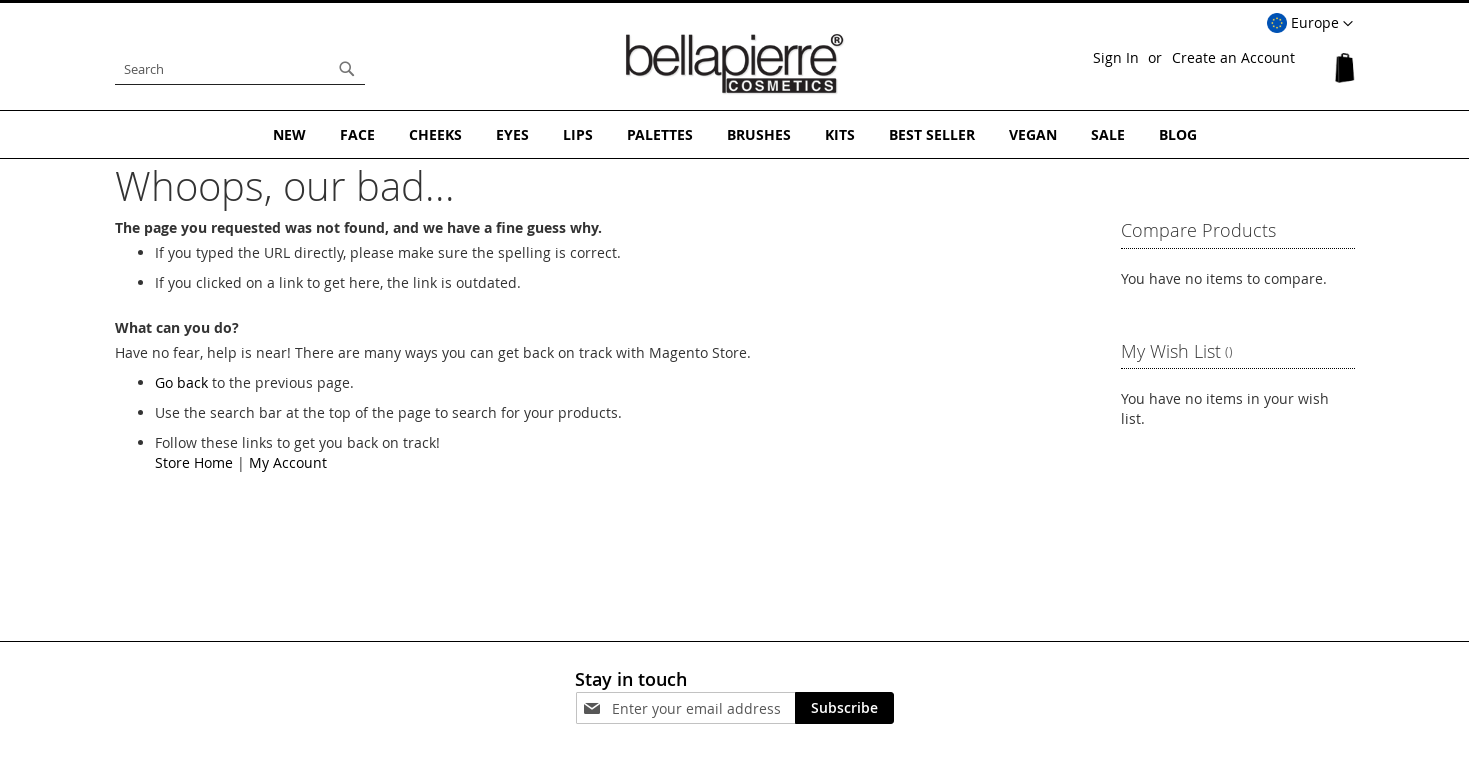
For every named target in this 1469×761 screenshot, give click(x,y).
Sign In (1116, 57)
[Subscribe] (844, 708)
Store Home (194, 462)
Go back (181, 382)
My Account (288, 462)
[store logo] (735, 64)
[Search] (347, 69)
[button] (1310, 24)
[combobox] (240, 69)
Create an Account (1233, 57)
